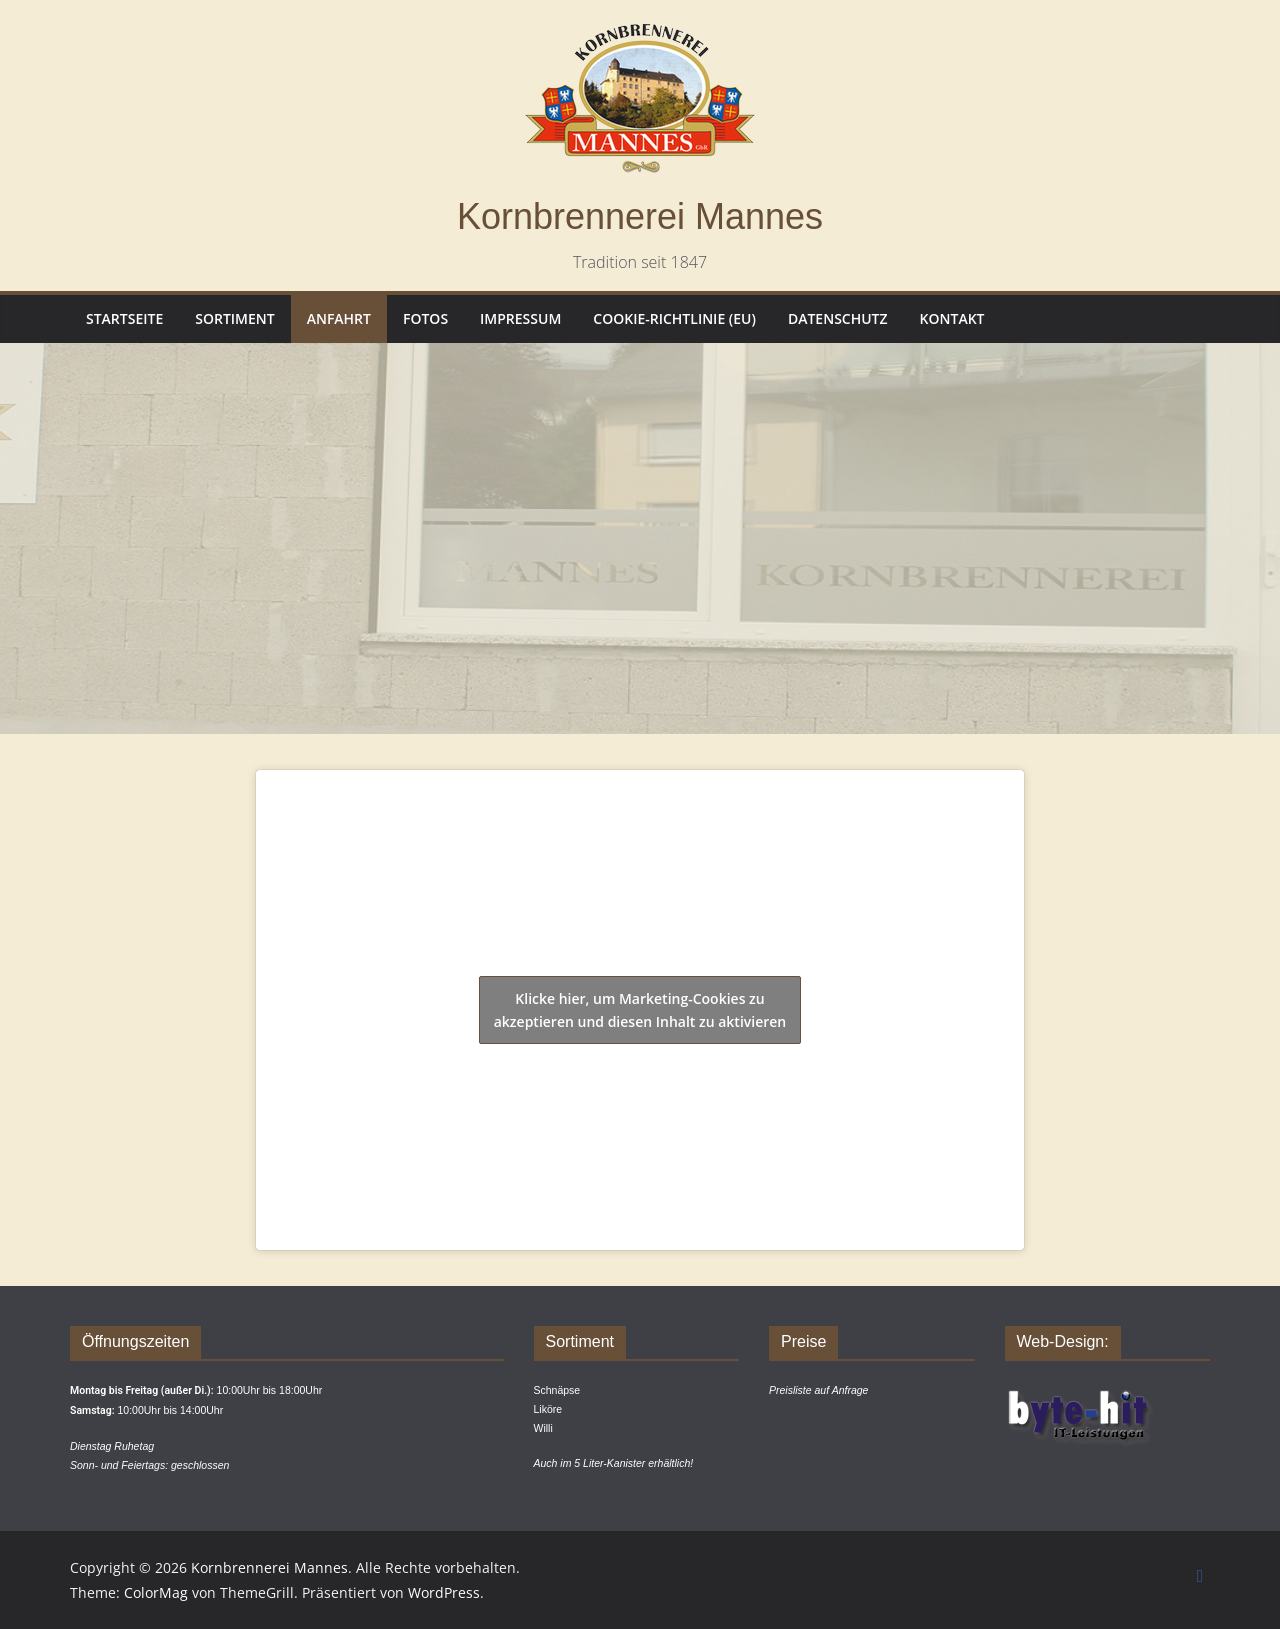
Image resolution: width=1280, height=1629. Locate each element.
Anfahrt (339, 318)
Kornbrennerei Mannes (640, 216)
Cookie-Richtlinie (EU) (674, 318)
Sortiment (234, 318)
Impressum (520, 318)
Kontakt (952, 318)
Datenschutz (838, 318)
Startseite (124, 318)
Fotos (425, 318)
